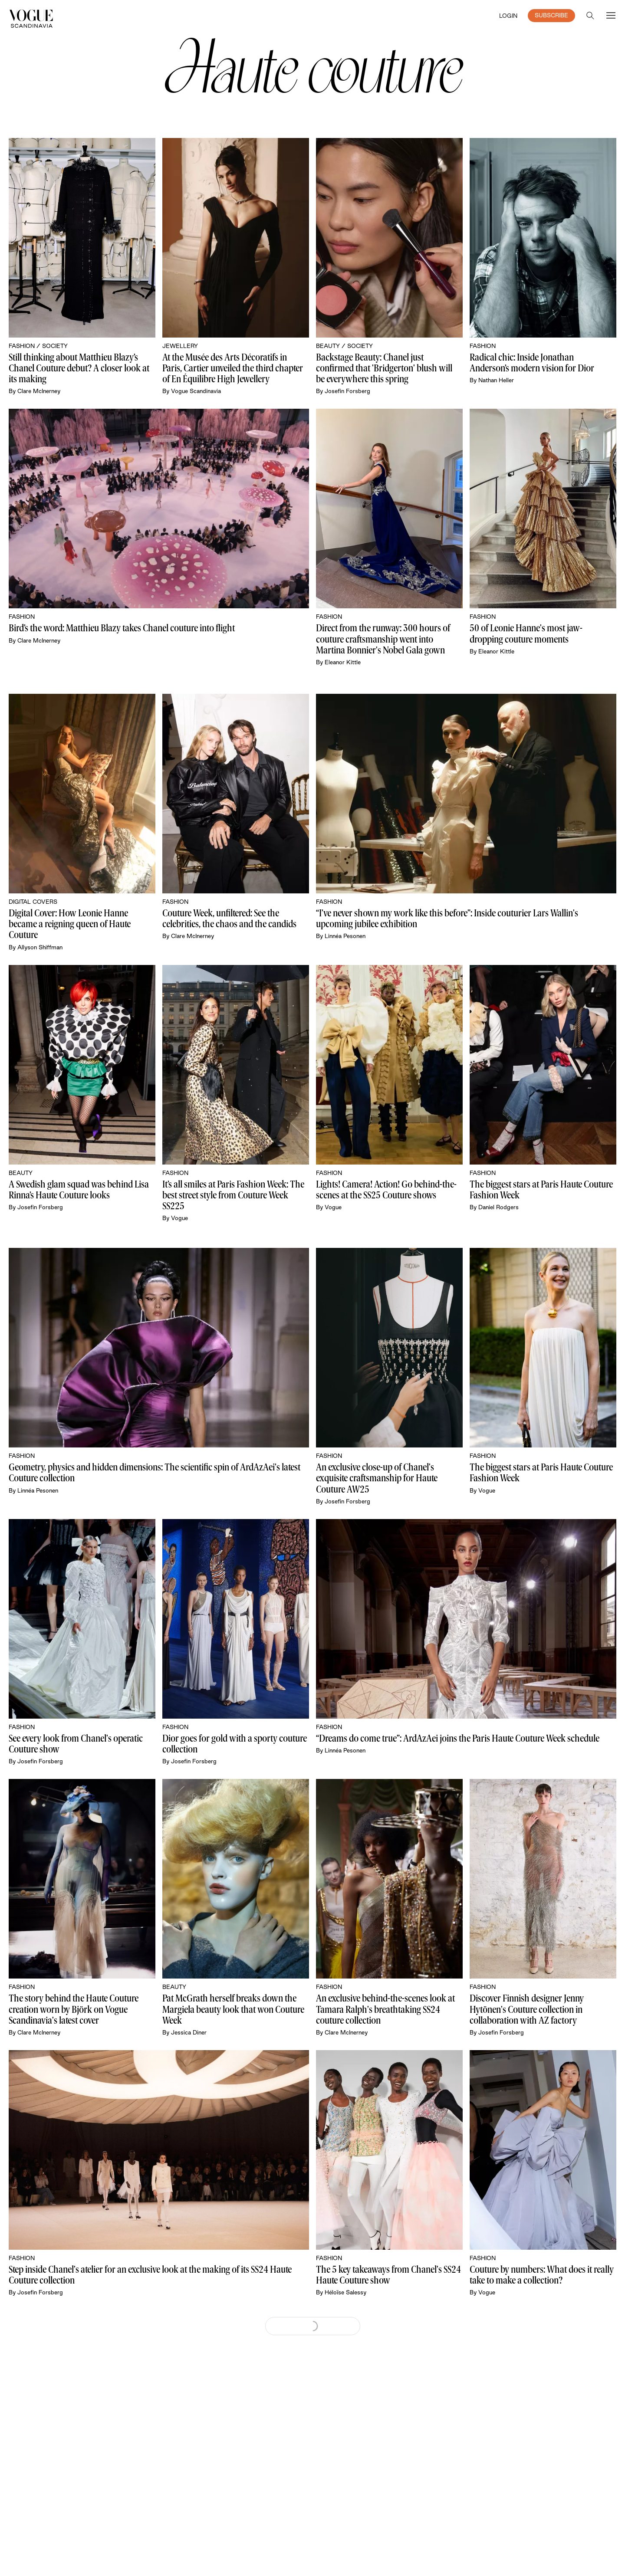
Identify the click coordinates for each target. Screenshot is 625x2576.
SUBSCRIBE (551, 15)
